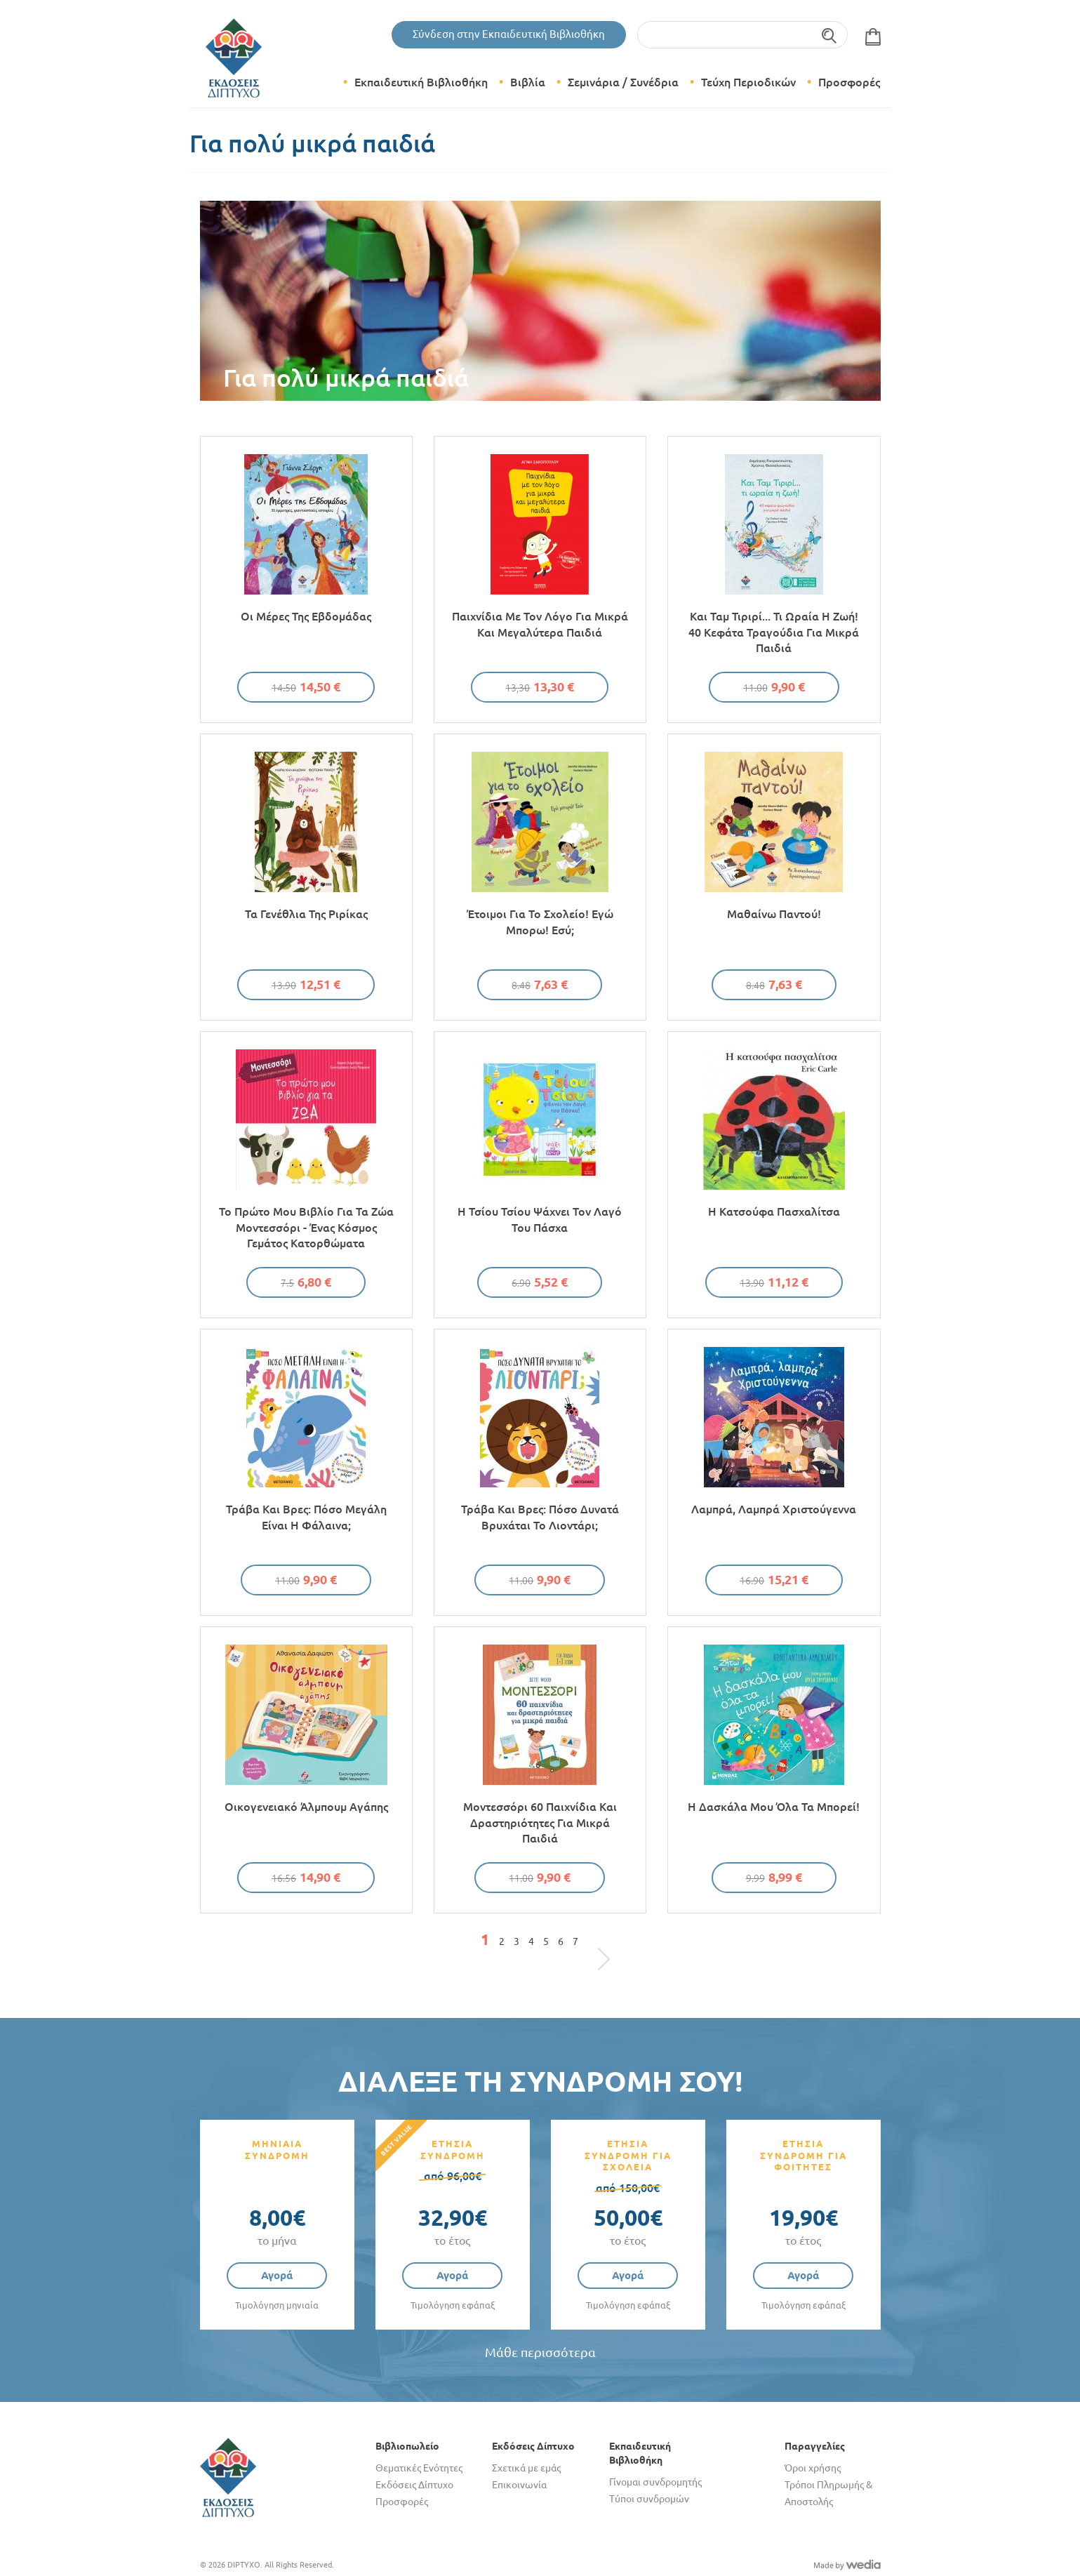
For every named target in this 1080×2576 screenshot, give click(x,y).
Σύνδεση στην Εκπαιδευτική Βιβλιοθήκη (509, 34)
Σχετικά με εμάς (526, 2468)
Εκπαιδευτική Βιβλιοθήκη (421, 82)
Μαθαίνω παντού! (774, 914)
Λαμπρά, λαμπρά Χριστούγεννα (773, 1509)
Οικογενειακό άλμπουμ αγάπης (306, 1806)
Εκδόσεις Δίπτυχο (414, 2484)
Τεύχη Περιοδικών (748, 82)
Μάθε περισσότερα (540, 2352)
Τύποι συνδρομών (649, 2498)
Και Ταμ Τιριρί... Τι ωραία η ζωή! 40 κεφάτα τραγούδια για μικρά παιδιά (773, 632)
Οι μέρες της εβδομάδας (306, 616)
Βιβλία (527, 82)
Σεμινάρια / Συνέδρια (623, 82)
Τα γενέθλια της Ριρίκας (306, 914)
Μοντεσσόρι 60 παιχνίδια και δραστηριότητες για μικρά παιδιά (540, 1822)
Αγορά (277, 2275)
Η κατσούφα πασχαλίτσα (774, 1211)
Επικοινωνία (519, 2484)
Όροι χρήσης (813, 2468)
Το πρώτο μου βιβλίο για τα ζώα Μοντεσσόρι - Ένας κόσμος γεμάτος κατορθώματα (306, 1227)
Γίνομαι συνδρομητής (655, 2482)
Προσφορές (849, 82)
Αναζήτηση (829, 34)
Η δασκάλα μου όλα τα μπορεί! (774, 1806)
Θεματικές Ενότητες (418, 2468)
